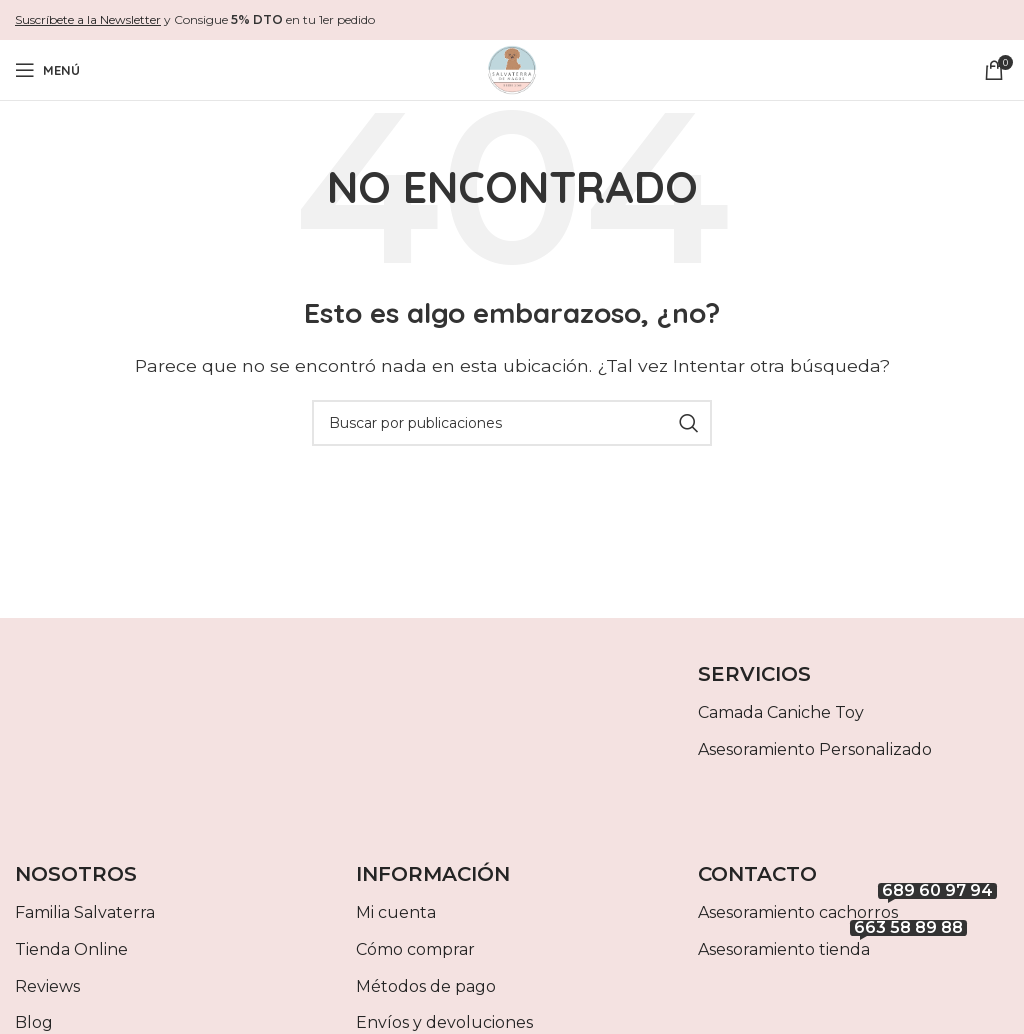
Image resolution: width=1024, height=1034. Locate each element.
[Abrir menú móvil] (47, 70)
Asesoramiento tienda (832, 945)
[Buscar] (512, 423)
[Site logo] (512, 68)
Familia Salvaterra (85, 912)
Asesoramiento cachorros (847, 908)
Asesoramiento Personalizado (815, 749)
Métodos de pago (426, 986)
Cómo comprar (415, 949)
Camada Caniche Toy (781, 712)
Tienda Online (71, 949)
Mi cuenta (396, 912)
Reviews (47, 986)
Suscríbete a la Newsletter (88, 19)
